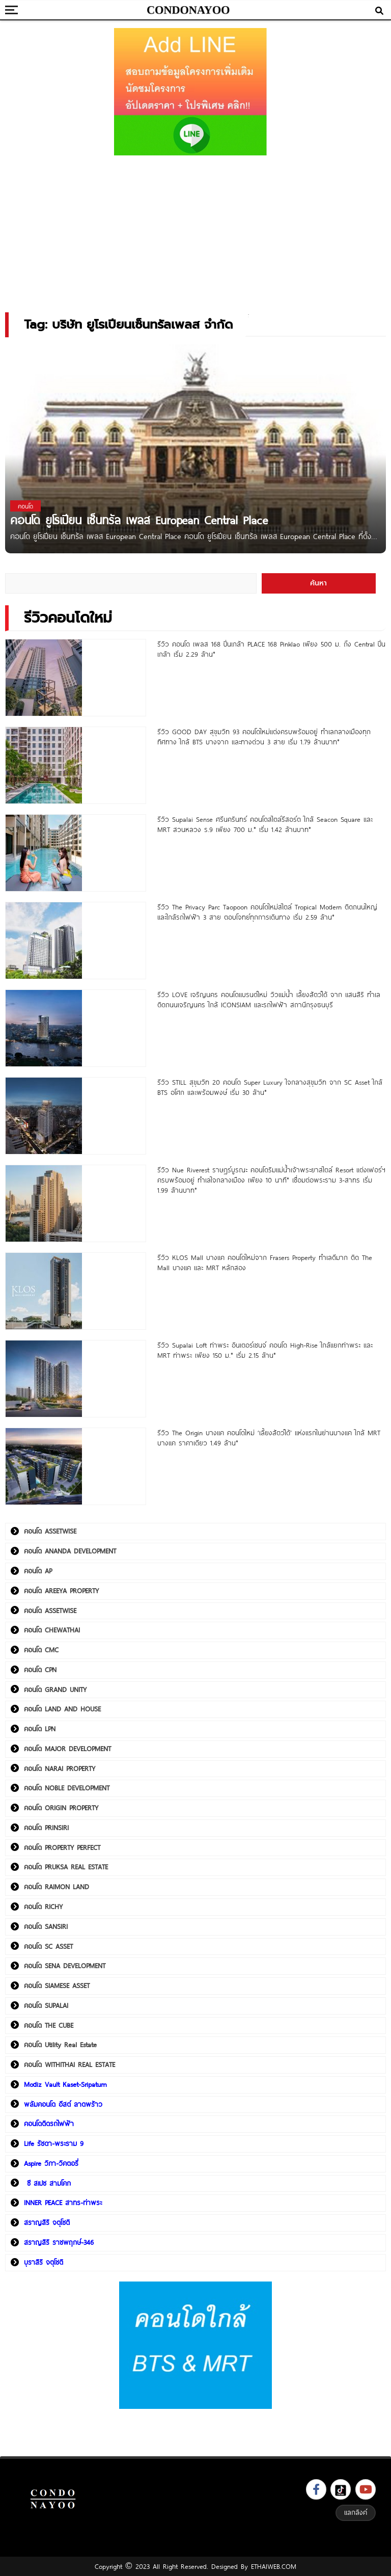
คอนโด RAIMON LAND (56, 1887)
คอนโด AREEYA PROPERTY (61, 1591)
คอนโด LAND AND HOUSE (62, 1709)
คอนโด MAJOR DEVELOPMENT (67, 1748)
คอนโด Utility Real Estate (60, 2045)
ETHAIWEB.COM (273, 2566)
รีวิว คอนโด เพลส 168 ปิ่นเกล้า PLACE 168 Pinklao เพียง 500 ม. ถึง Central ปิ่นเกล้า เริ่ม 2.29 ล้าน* (271, 649)
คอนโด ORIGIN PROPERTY (61, 1808)
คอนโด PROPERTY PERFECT (62, 1847)
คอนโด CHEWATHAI (52, 1630)
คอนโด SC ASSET (48, 1946)
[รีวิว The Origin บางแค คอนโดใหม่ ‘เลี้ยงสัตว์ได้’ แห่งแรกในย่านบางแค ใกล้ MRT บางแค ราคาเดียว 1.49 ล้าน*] (76, 1466)
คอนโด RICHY (43, 1906)
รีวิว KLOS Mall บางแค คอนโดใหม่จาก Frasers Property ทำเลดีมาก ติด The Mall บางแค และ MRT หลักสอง (264, 1262)
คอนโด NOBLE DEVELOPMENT (66, 1788)
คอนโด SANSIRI (46, 1926)
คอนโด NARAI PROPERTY (59, 1768)
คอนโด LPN (39, 1729)
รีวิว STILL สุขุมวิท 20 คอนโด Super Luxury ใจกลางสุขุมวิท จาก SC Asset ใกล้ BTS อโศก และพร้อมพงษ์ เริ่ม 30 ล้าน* (269, 1087)
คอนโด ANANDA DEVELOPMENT (70, 1551)
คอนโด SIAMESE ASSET (57, 1985)
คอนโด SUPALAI (46, 2005)
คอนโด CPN (40, 1670)
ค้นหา (318, 583)
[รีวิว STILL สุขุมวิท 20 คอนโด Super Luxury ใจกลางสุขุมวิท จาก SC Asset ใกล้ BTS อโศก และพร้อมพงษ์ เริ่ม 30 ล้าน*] (76, 1116)
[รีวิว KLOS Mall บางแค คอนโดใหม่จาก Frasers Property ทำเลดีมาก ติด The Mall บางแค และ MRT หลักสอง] (76, 1291)
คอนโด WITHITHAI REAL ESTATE (69, 2064)
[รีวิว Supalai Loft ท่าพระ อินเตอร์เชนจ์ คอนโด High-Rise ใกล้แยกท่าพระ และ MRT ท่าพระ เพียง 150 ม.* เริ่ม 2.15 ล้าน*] (76, 1378)
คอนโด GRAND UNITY (55, 1689)
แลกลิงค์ (355, 2512)
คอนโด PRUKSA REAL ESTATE (66, 1867)
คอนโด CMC (41, 1650)
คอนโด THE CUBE (48, 2025)
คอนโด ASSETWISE (50, 1531)
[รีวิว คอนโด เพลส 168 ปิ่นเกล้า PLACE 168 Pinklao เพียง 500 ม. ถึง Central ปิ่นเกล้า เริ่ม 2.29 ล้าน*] (76, 677)
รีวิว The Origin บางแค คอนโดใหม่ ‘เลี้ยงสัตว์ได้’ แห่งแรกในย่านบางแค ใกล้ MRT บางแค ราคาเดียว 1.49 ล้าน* (268, 1438)
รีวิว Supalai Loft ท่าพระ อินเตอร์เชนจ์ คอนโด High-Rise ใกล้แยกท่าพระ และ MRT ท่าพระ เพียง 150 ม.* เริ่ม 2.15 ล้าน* (265, 1350)
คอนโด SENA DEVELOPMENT (64, 1966)
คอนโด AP (38, 1571)
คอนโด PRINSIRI (46, 1827)
